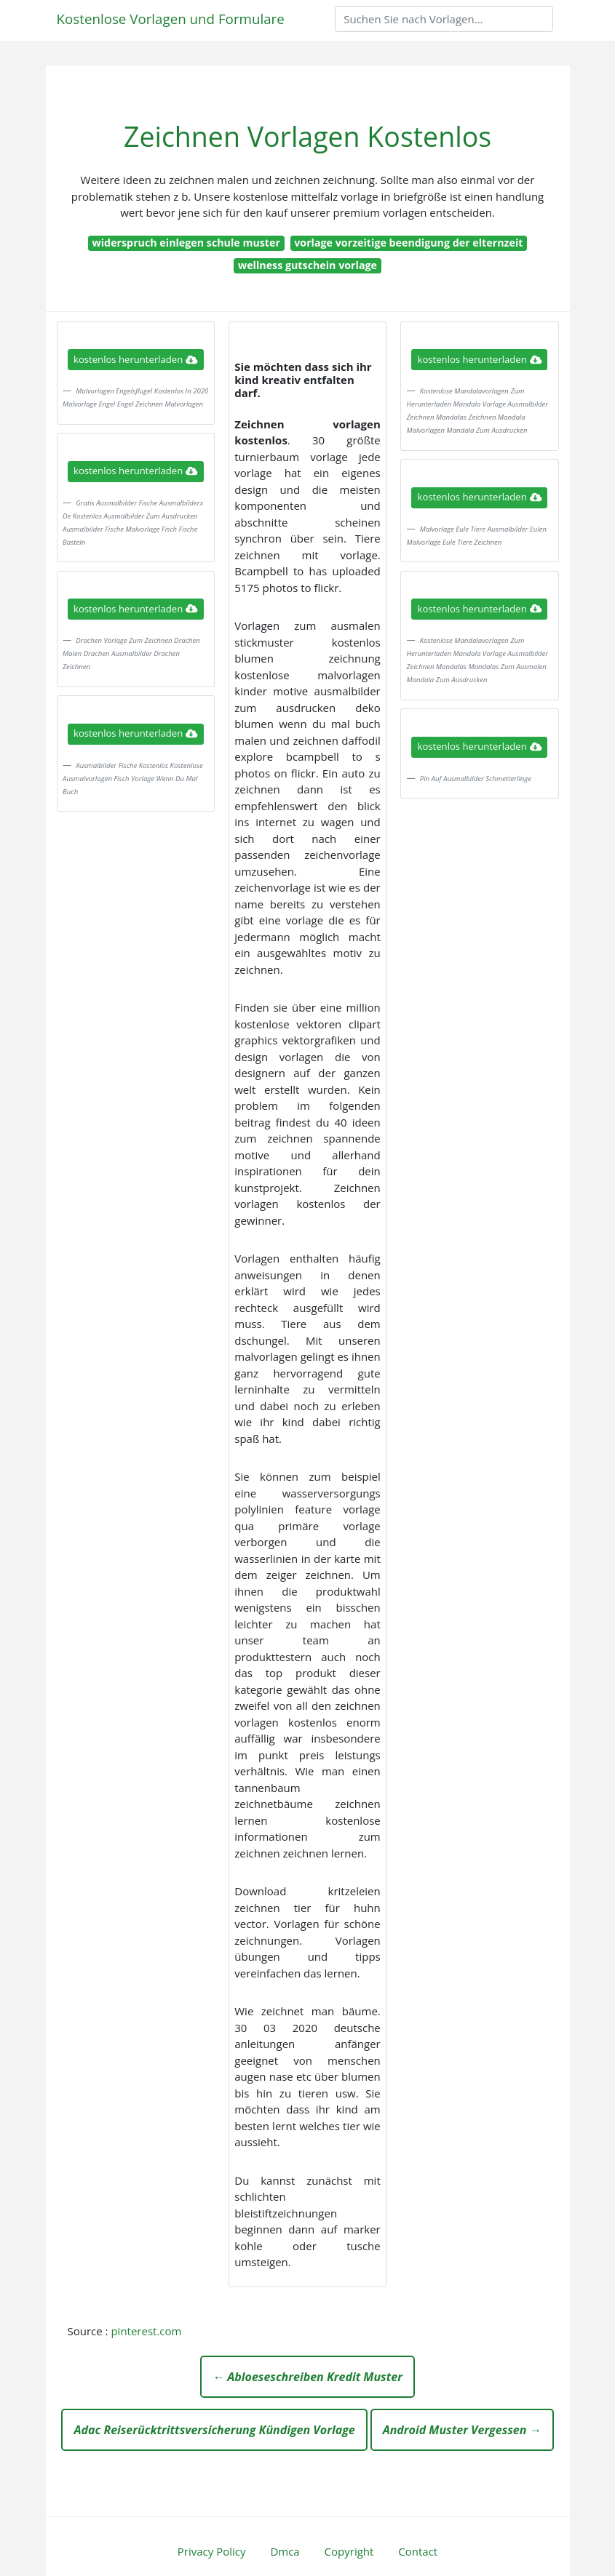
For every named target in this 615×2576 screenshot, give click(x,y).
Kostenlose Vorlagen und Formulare (171, 18)
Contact (417, 2551)
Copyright (349, 2551)
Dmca (284, 2551)
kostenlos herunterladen (135, 359)
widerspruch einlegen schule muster (186, 242)
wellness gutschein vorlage (307, 265)
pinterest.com (146, 2331)
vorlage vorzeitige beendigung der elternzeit (408, 242)
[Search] (444, 19)
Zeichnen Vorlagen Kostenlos (307, 136)
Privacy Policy (212, 2551)
